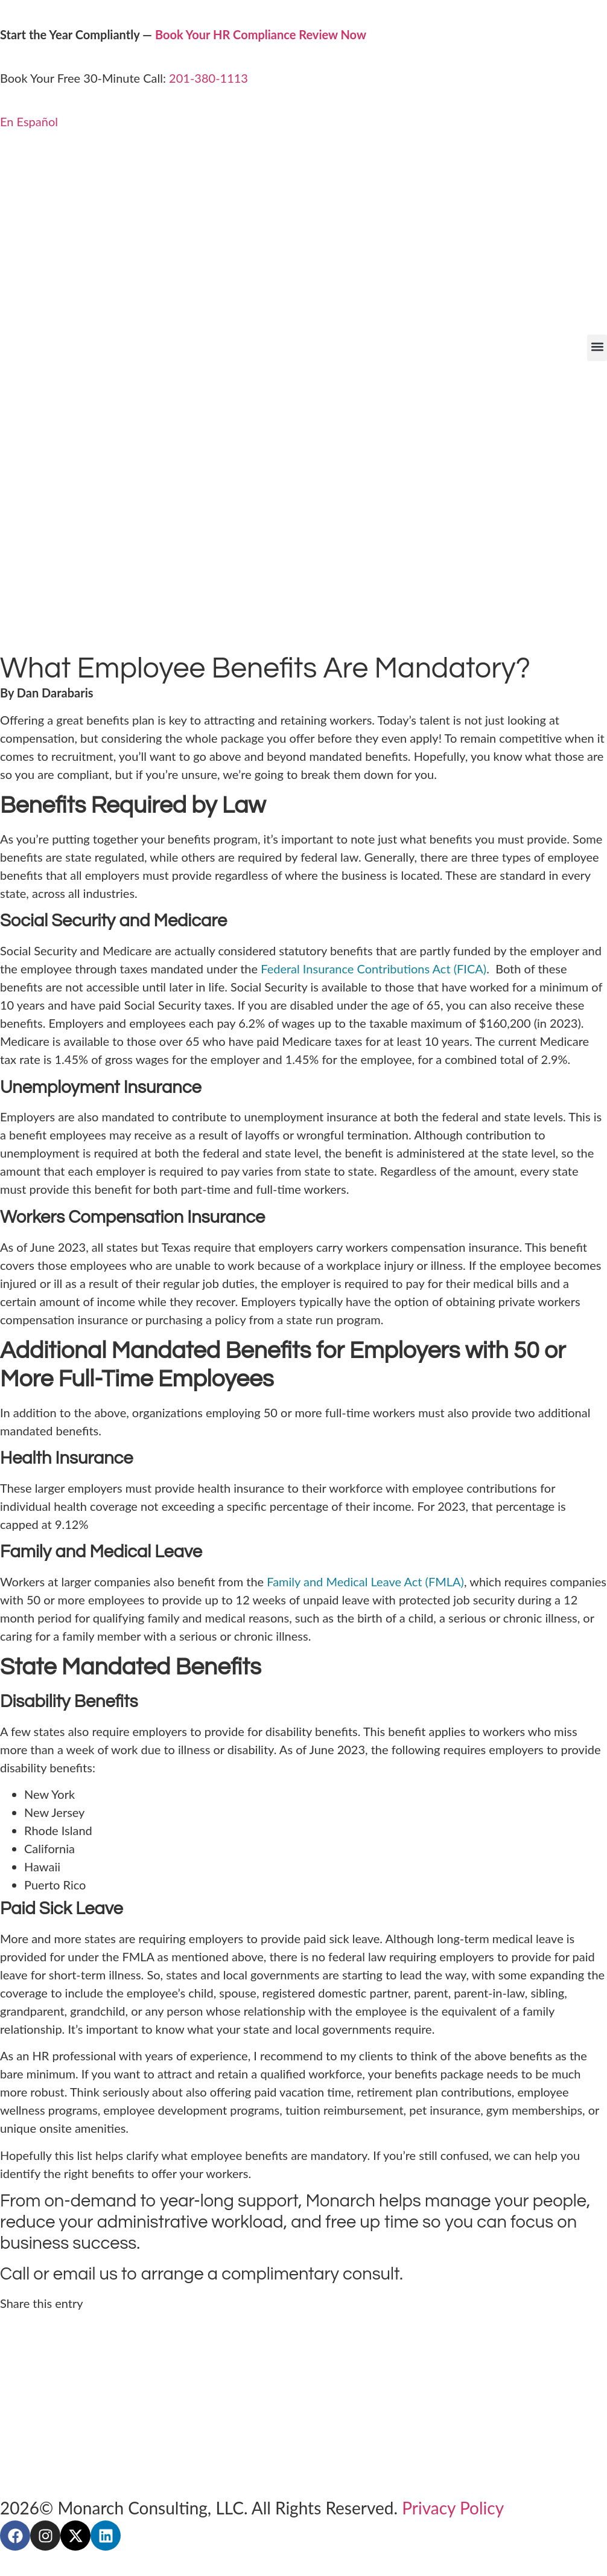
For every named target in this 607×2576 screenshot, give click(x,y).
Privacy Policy (453, 2508)
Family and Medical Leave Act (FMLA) (365, 1581)
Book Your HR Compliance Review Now (260, 34)
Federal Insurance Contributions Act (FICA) (373, 968)
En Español (29, 121)
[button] (597, 348)
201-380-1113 (208, 78)
